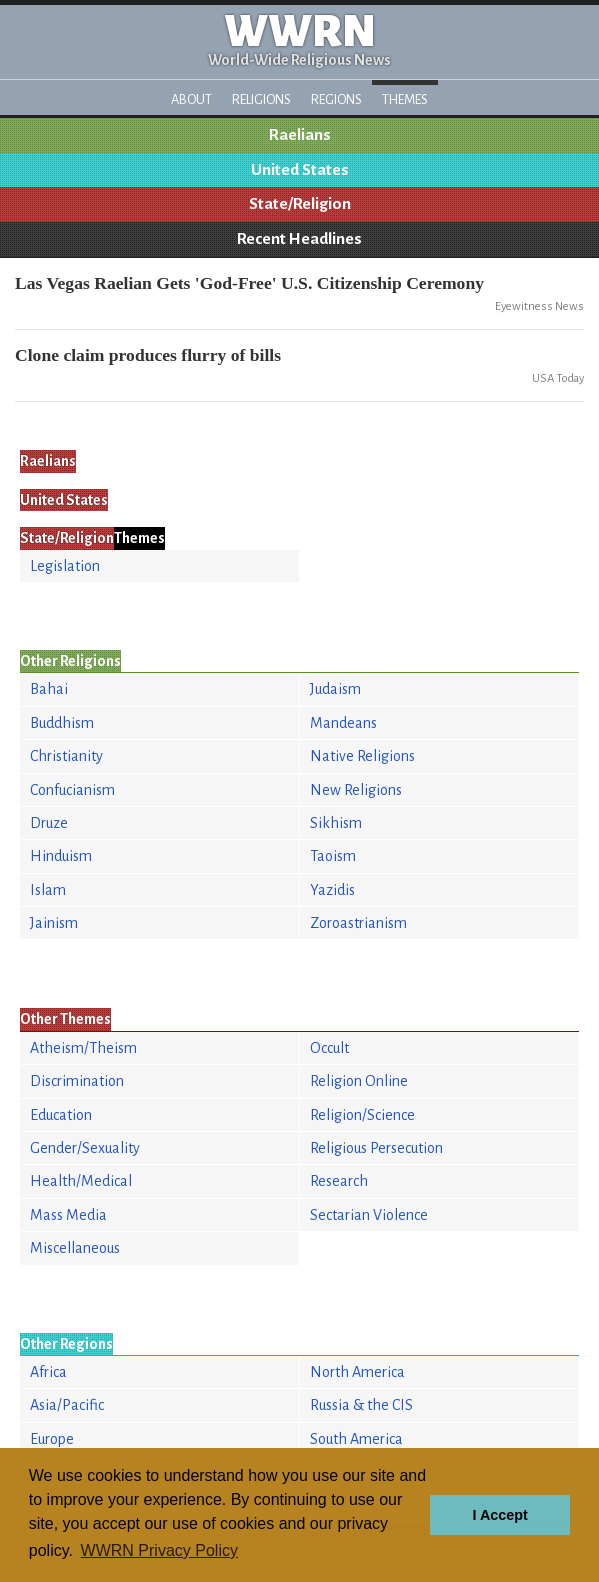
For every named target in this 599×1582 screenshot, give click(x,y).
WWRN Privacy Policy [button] (159, 1550)
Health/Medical (81, 1181)
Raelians (300, 135)
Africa (48, 1372)
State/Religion (300, 204)
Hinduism (61, 856)
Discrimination (77, 1081)
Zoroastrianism (358, 923)
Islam (48, 890)
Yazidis (332, 890)
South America (356, 1439)
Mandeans (343, 723)
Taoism (333, 856)
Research (339, 1181)
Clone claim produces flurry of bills (148, 355)
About (191, 99)
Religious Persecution (376, 1148)
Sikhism (336, 823)
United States (300, 170)
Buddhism (62, 723)
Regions (336, 99)
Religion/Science (362, 1115)
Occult (329, 1048)
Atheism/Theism (83, 1048)
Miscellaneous (75, 1248)
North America (357, 1372)
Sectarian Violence (369, 1215)
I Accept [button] (499, 1515)
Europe (52, 1439)
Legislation (65, 566)
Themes (405, 99)
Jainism (54, 923)
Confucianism (72, 790)
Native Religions (362, 756)
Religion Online (359, 1081)
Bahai (49, 689)
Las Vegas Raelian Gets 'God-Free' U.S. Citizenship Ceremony (249, 283)
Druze (49, 823)
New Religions (356, 790)
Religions (261, 99)
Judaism (335, 689)
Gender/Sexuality (85, 1148)
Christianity (66, 756)
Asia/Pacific (67, 1405)
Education (61, 1115)
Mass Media (68, 1215)
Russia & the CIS (361, 1405)
